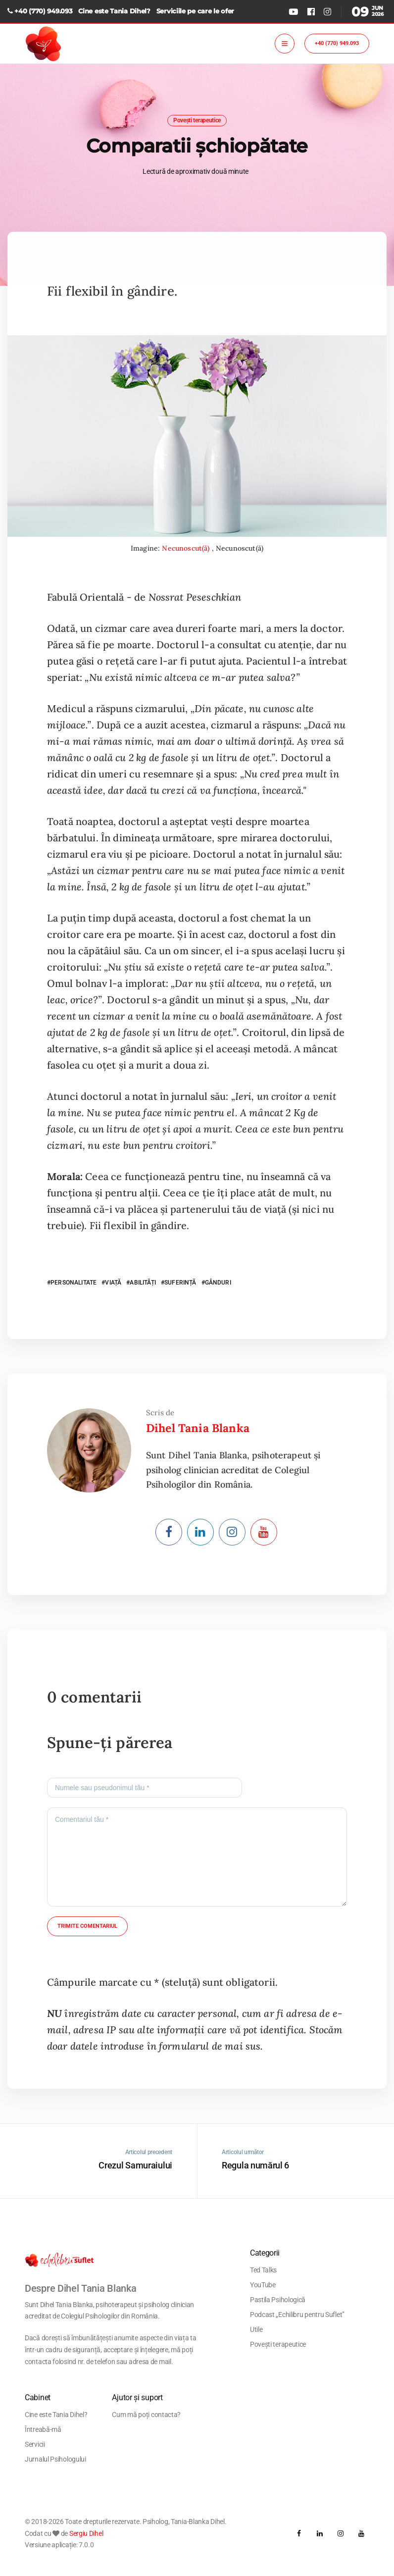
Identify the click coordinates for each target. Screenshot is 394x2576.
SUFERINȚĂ (180, 1282)
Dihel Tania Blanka (197, 1428)
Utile (256, 2329)
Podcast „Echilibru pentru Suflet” (297, 2314)
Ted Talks (263, 2270)
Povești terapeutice (197, 120)
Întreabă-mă (43, 2429)
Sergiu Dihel (86, 2533)
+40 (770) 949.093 (43, 11)
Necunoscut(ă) (186, 548)
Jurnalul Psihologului (55, 2459)
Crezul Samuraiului (135, 2165)
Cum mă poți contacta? (146, 2415)
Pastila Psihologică (277, 2300)
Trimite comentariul (87, 1926)
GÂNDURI (218, 1282)
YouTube (263, 2285)
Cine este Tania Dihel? (114, 11)
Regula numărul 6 (255, 2165)
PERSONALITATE (73, 1282)
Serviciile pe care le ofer (195, 11)
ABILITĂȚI (142, 1282)
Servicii (35, 2444)
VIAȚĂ (113, 1282)
